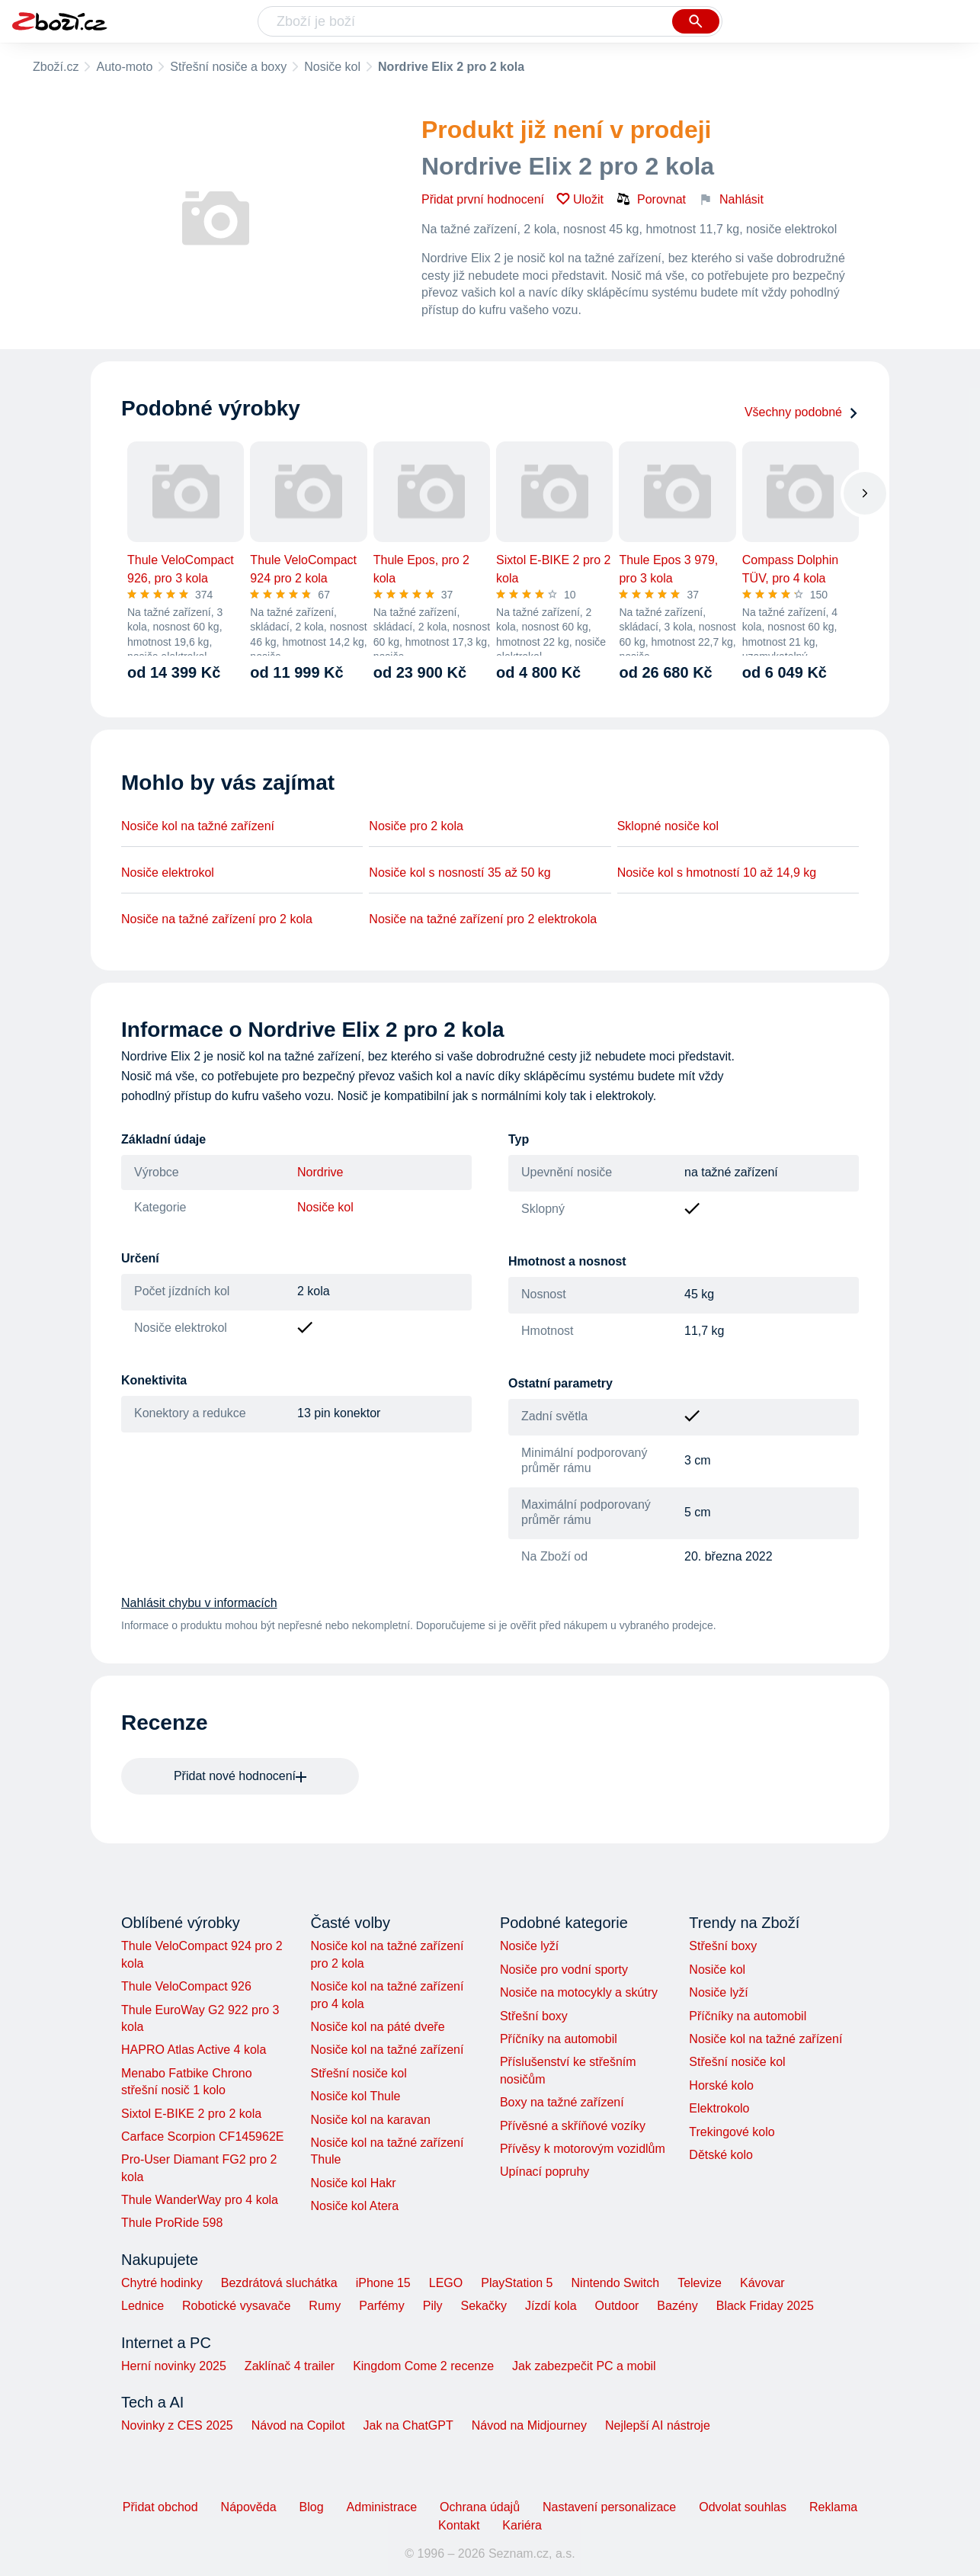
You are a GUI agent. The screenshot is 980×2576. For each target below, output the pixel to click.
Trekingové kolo (731, 2131)
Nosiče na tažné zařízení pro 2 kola (216, 919)
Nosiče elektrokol (167, 872)
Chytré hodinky (162, 2282)
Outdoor (617, 2305)
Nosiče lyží (529, 1945)
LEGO (446, 2282)
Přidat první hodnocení (482, 199)
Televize (699, 2282)
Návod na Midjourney (529, 2425)
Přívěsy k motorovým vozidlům (582, 2148)
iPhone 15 (383, 2282)
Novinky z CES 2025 (177, 2425)
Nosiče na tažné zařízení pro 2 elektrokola (483, 919)
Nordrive (320, 1172)
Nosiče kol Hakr (353, 2183)
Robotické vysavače (236, 2305)
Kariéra (522, 2525)
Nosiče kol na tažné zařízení (197, 826)
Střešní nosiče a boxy (228, 66)
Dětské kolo (721, 2154)
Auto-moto (124, 66)
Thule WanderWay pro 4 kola (199, 2199)
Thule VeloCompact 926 (186, 1986)
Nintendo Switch (616, 2282)
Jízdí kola (551, 2305)
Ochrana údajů (480, 2507)
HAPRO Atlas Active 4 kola (193, 2049)
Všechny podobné (802, 412)
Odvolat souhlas (742, 2507)
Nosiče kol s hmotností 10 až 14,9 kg (716, 872)
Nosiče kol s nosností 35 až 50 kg (459, 872)
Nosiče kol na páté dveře (377, 2026)
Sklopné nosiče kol (668, 826)
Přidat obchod (160, 2507)
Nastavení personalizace (609, 2507)
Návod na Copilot (298, 2425)
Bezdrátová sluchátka (279, 2282)
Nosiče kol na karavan (370, 2119)
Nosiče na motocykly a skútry (579, 1992)
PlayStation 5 (516, 2282)
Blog (311, 2507)
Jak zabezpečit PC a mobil (584, 2365)
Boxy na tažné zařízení (562, 2102)
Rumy (325, 2305)
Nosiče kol (332, 66)
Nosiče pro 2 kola (416, 826)
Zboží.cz (55, 66)
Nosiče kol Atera (354, 2205)
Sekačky (483, 2305)
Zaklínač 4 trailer (290, 2365)
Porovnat (651, 199)
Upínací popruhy (544, 2171)
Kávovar (762, 2282)
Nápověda (249, 2507)
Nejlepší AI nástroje (657, 2425)
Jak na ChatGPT (408, 2425)
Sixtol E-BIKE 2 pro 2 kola (191, 2113)
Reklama (833, 2507)
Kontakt (458, 2525)
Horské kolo (721, 2085)
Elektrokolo (719, 2108)
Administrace (382, 2507)
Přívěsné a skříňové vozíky (572, 2125)
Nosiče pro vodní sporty (564, 1969)
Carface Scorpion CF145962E (202, 2136)
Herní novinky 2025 (173, 2365)
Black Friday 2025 (765, 2305)
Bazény (677, 2305)
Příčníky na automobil (558, 2038)
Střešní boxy (534, 2016)
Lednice (142, 2305)
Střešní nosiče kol (358, 2073)
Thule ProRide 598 (172, 2222)
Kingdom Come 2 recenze (423, 2365)
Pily (433, 2305)
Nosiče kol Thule (355, 2096)
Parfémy (382, 2305)
